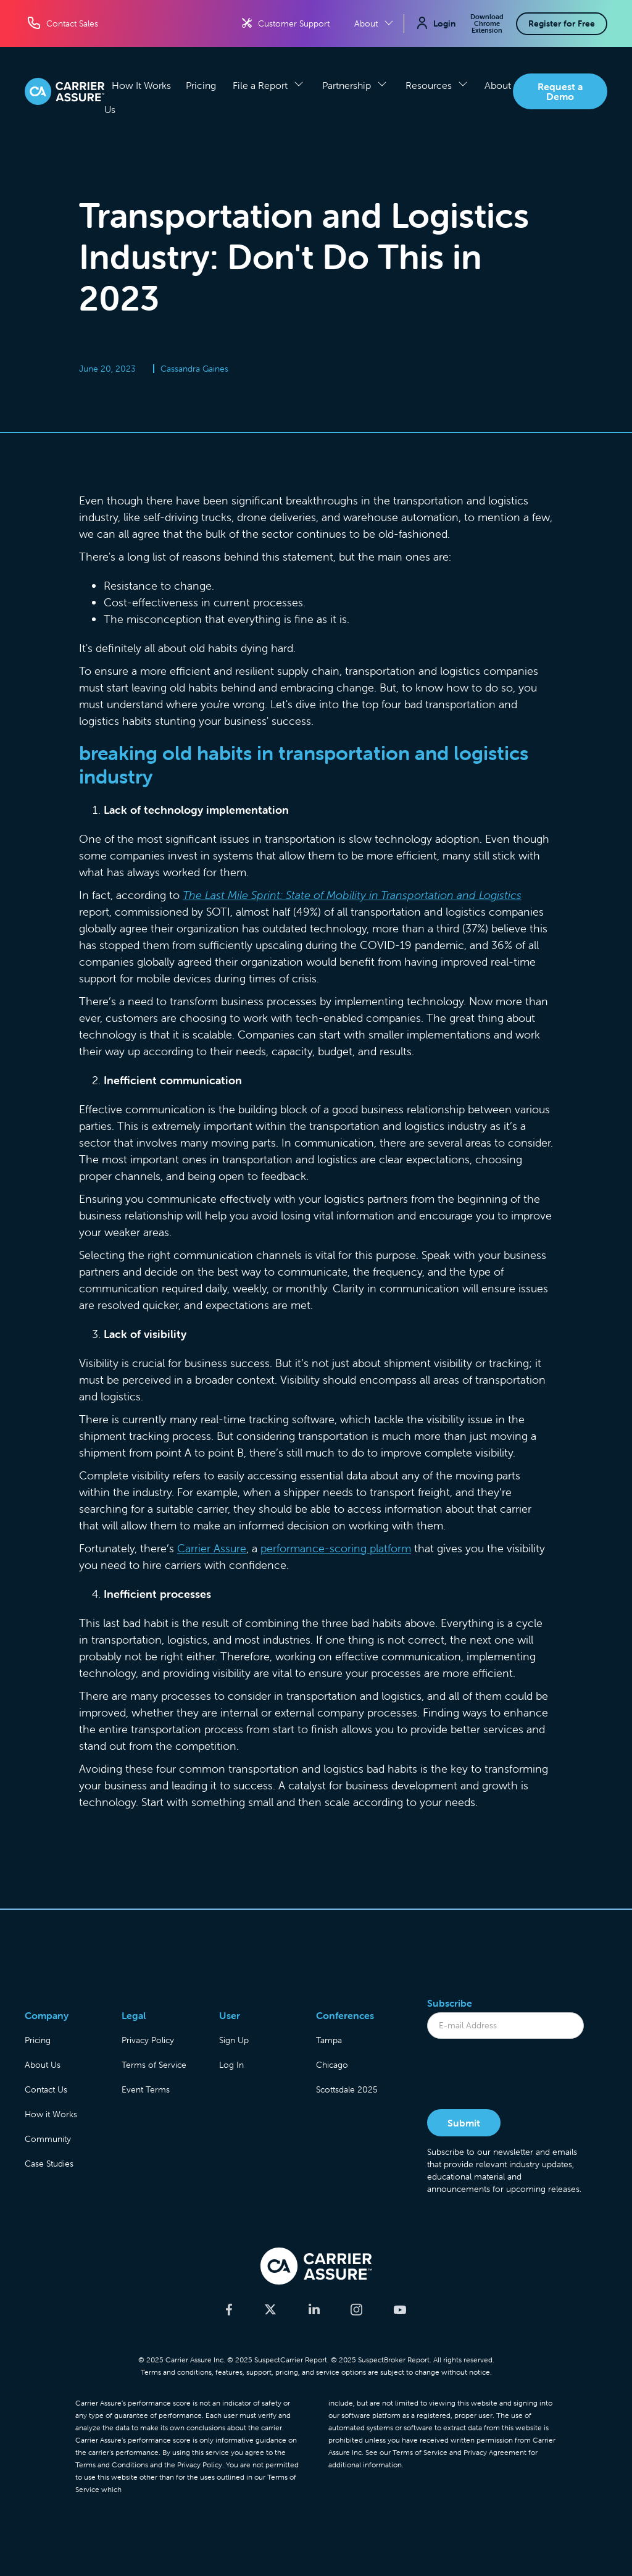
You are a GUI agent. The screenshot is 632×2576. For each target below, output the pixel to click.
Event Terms (146, 2089)
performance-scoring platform (335, 1548)
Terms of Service (154, 2064)
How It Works (141, 85)
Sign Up (234, 2040)
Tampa (329, 2040)
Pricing (201, 85)
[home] (64, 91)
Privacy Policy (148, 2040)
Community (48, 2138)
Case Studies (49, 2163)
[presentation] (521, 2075)
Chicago (332, 2064)
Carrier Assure (211, 1548)
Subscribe (449, 2003)
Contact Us (46, 2089)
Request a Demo (560, 91)
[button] (268, 85)
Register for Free (561, 23)
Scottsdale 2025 (347, 2089)
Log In (231, 2064)
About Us (42, 2064)
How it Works (51, 2114)
